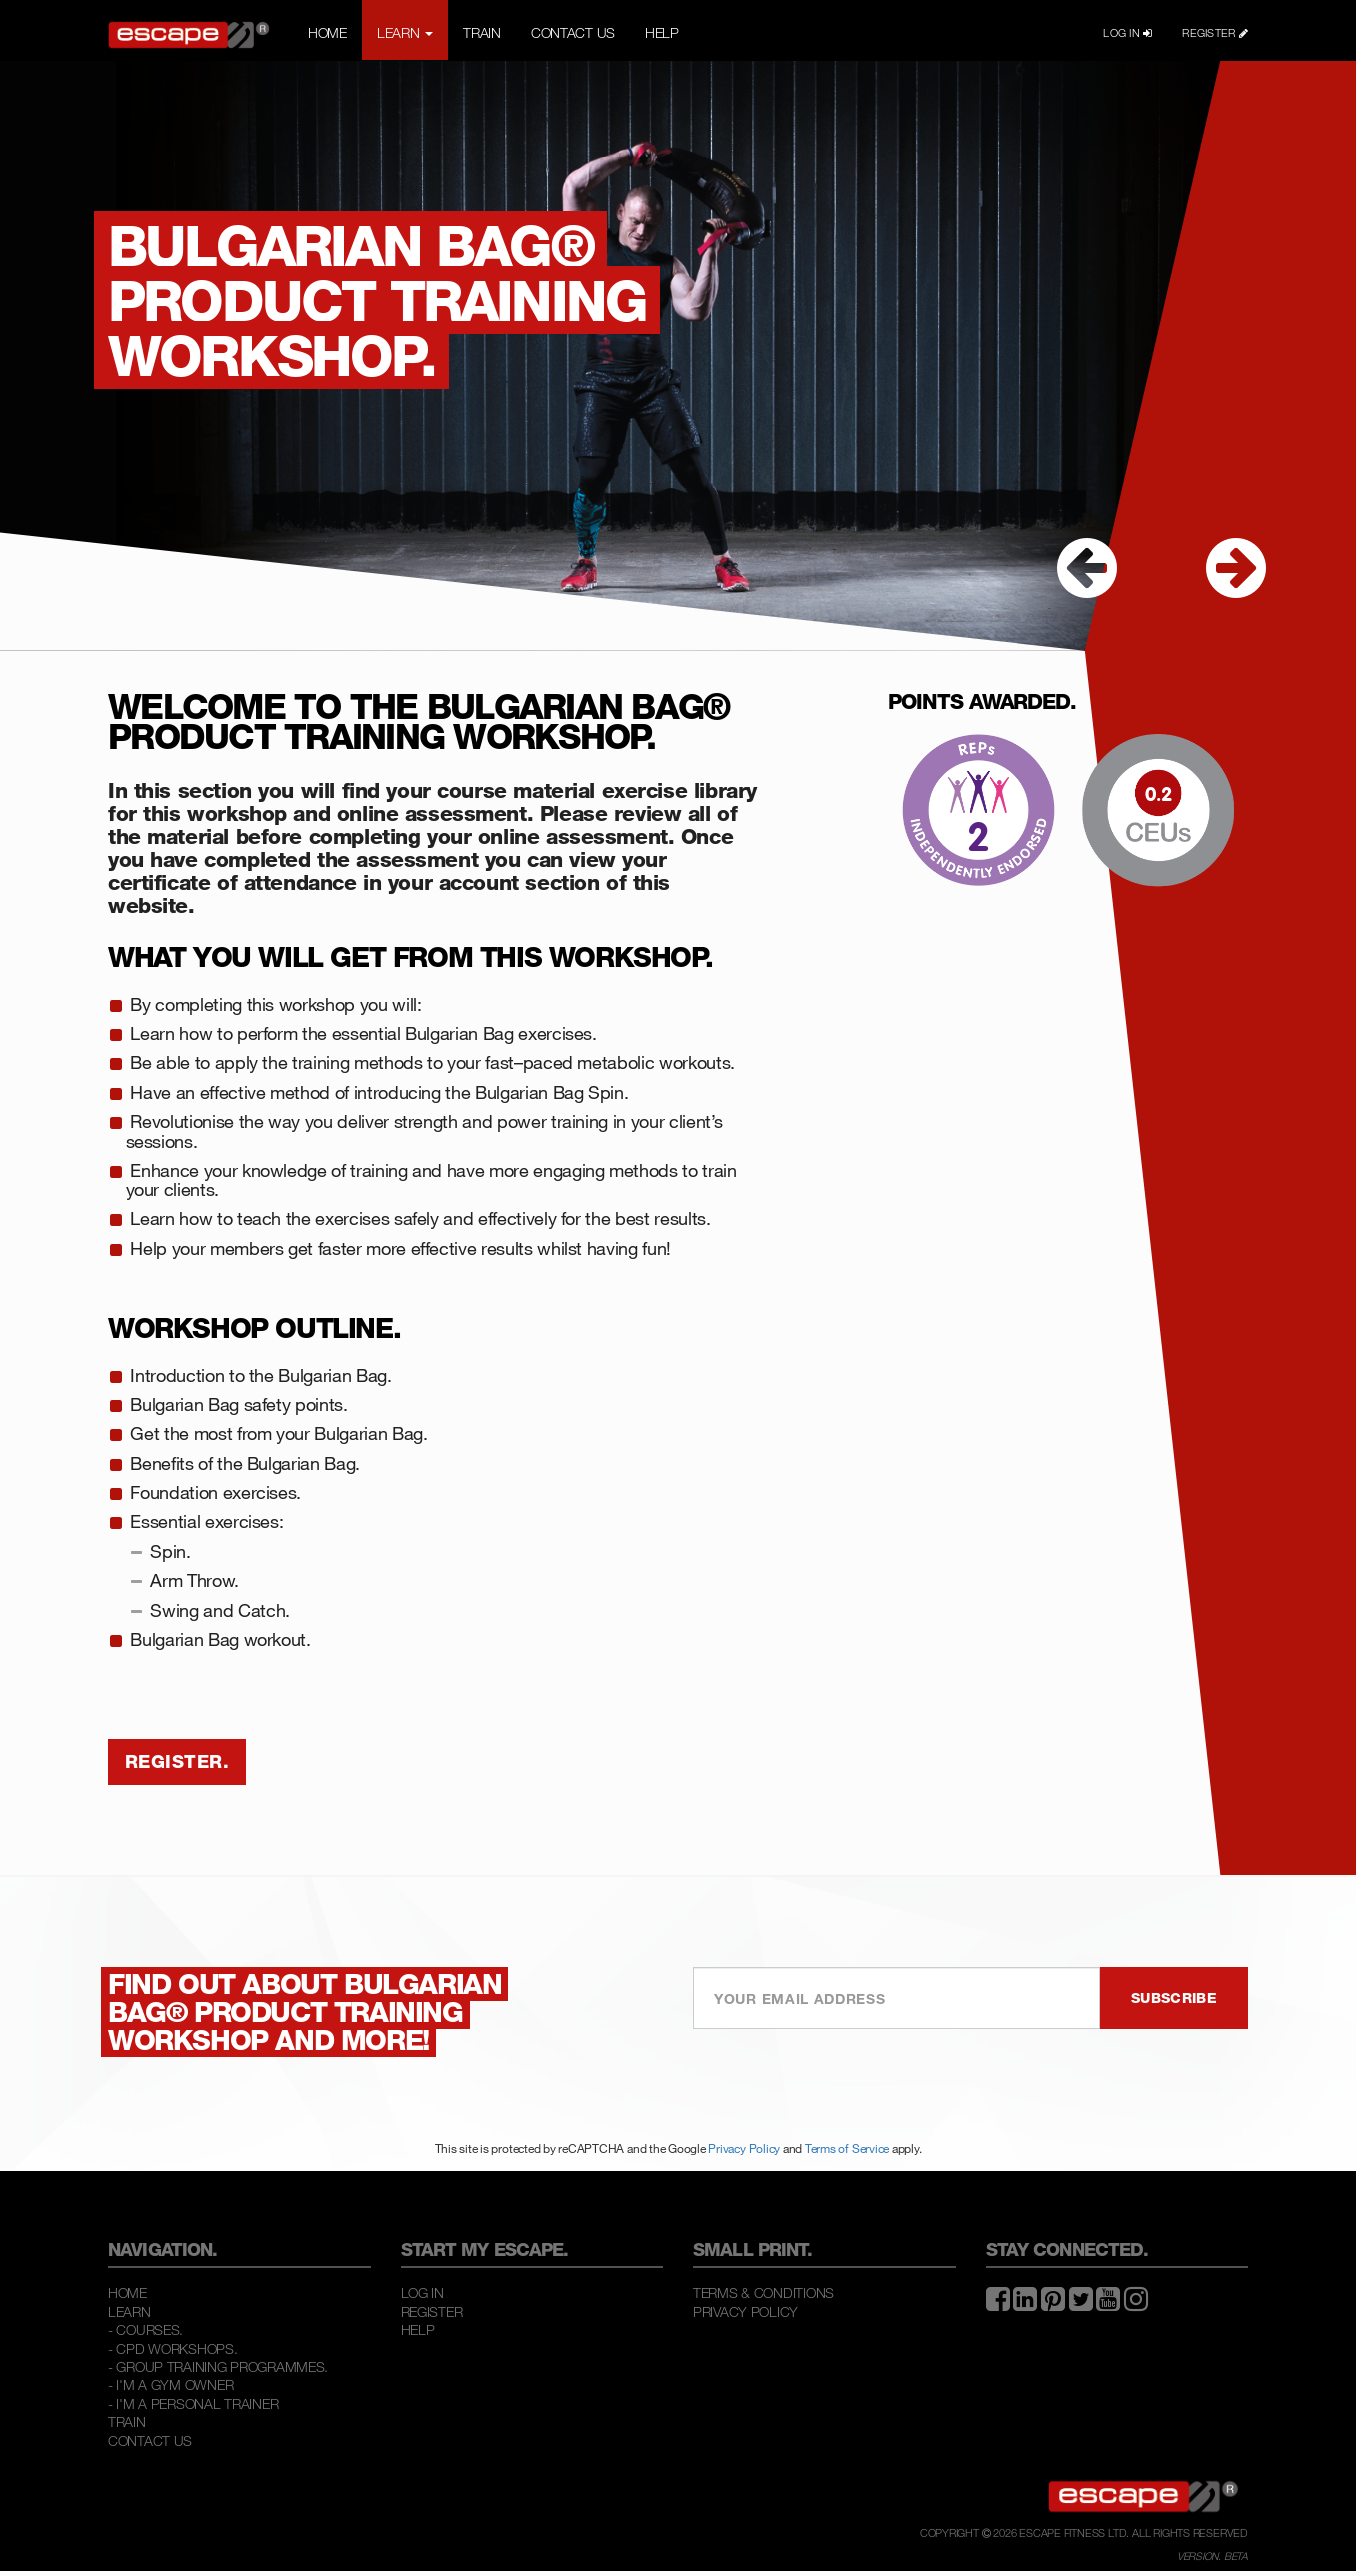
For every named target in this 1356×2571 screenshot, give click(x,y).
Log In (422, 2292)
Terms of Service (847, 2148)
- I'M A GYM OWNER (170, 2384)
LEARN (405, 32)
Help (418, 2329)
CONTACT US (573, 32)
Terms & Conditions (763, 2292)
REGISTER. (177, 1761)
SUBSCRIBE (1174, 1997)
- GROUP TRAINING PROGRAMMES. (218, 2366)
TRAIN (482, 32)
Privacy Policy (744, 2148)
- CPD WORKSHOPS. (173, 2348)
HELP (662, 32)
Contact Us (150, 2440)
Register (432, 2311)
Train (127, 2421)
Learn (129, 2311)
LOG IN (1127, 33)
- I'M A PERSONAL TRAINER (193, 2403)
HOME (327, 32)
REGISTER (1215, 33)
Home (127, 2292)
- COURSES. (145, 2329)
